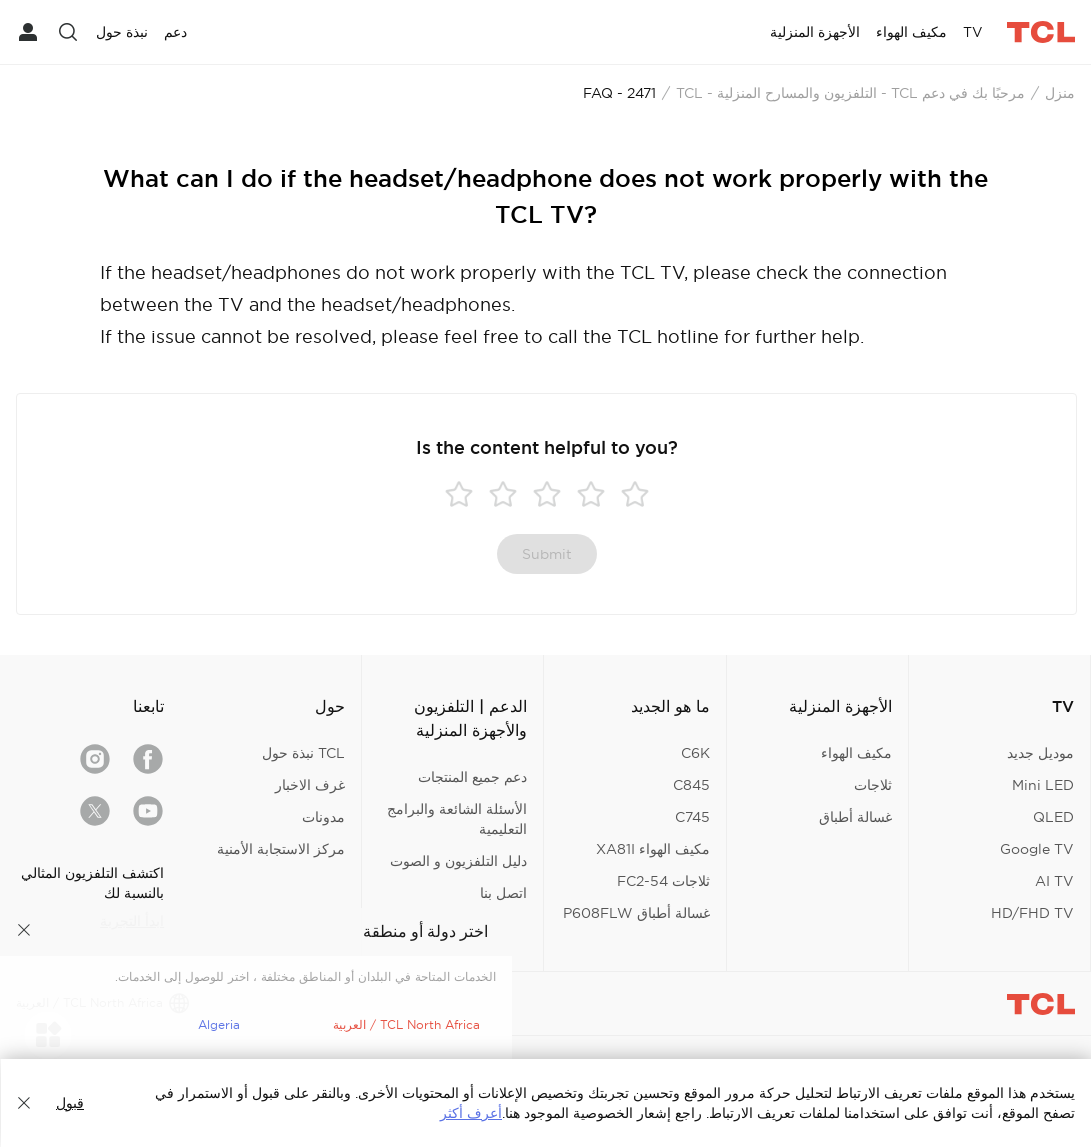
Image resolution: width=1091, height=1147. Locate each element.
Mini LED (1043, 785)
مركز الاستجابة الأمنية (281, 849)
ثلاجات (873, 785)
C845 (691, 785)
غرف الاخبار (310, 785)
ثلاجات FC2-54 (663, 881)
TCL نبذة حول (303, 753)
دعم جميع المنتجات (472, 777)
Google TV (1037, 849)
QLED (1053, 817)
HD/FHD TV (1032, 913)
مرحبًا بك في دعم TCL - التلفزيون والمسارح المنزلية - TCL (850, 93)
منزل (1060, 93)
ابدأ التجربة (132, 921)
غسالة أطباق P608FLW (636, 913)
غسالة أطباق (855, 817)
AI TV (1054, 881)
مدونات (323, 817)
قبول (70, 1103)
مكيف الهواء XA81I (653, 849)
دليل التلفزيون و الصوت (458, 861)
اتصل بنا (503, 893)
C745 (692, 817)
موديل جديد (1040, 753)
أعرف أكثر (471, 1113)
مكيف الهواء (856, 753)
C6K (695, 753)
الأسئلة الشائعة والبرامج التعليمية (457, 819)
